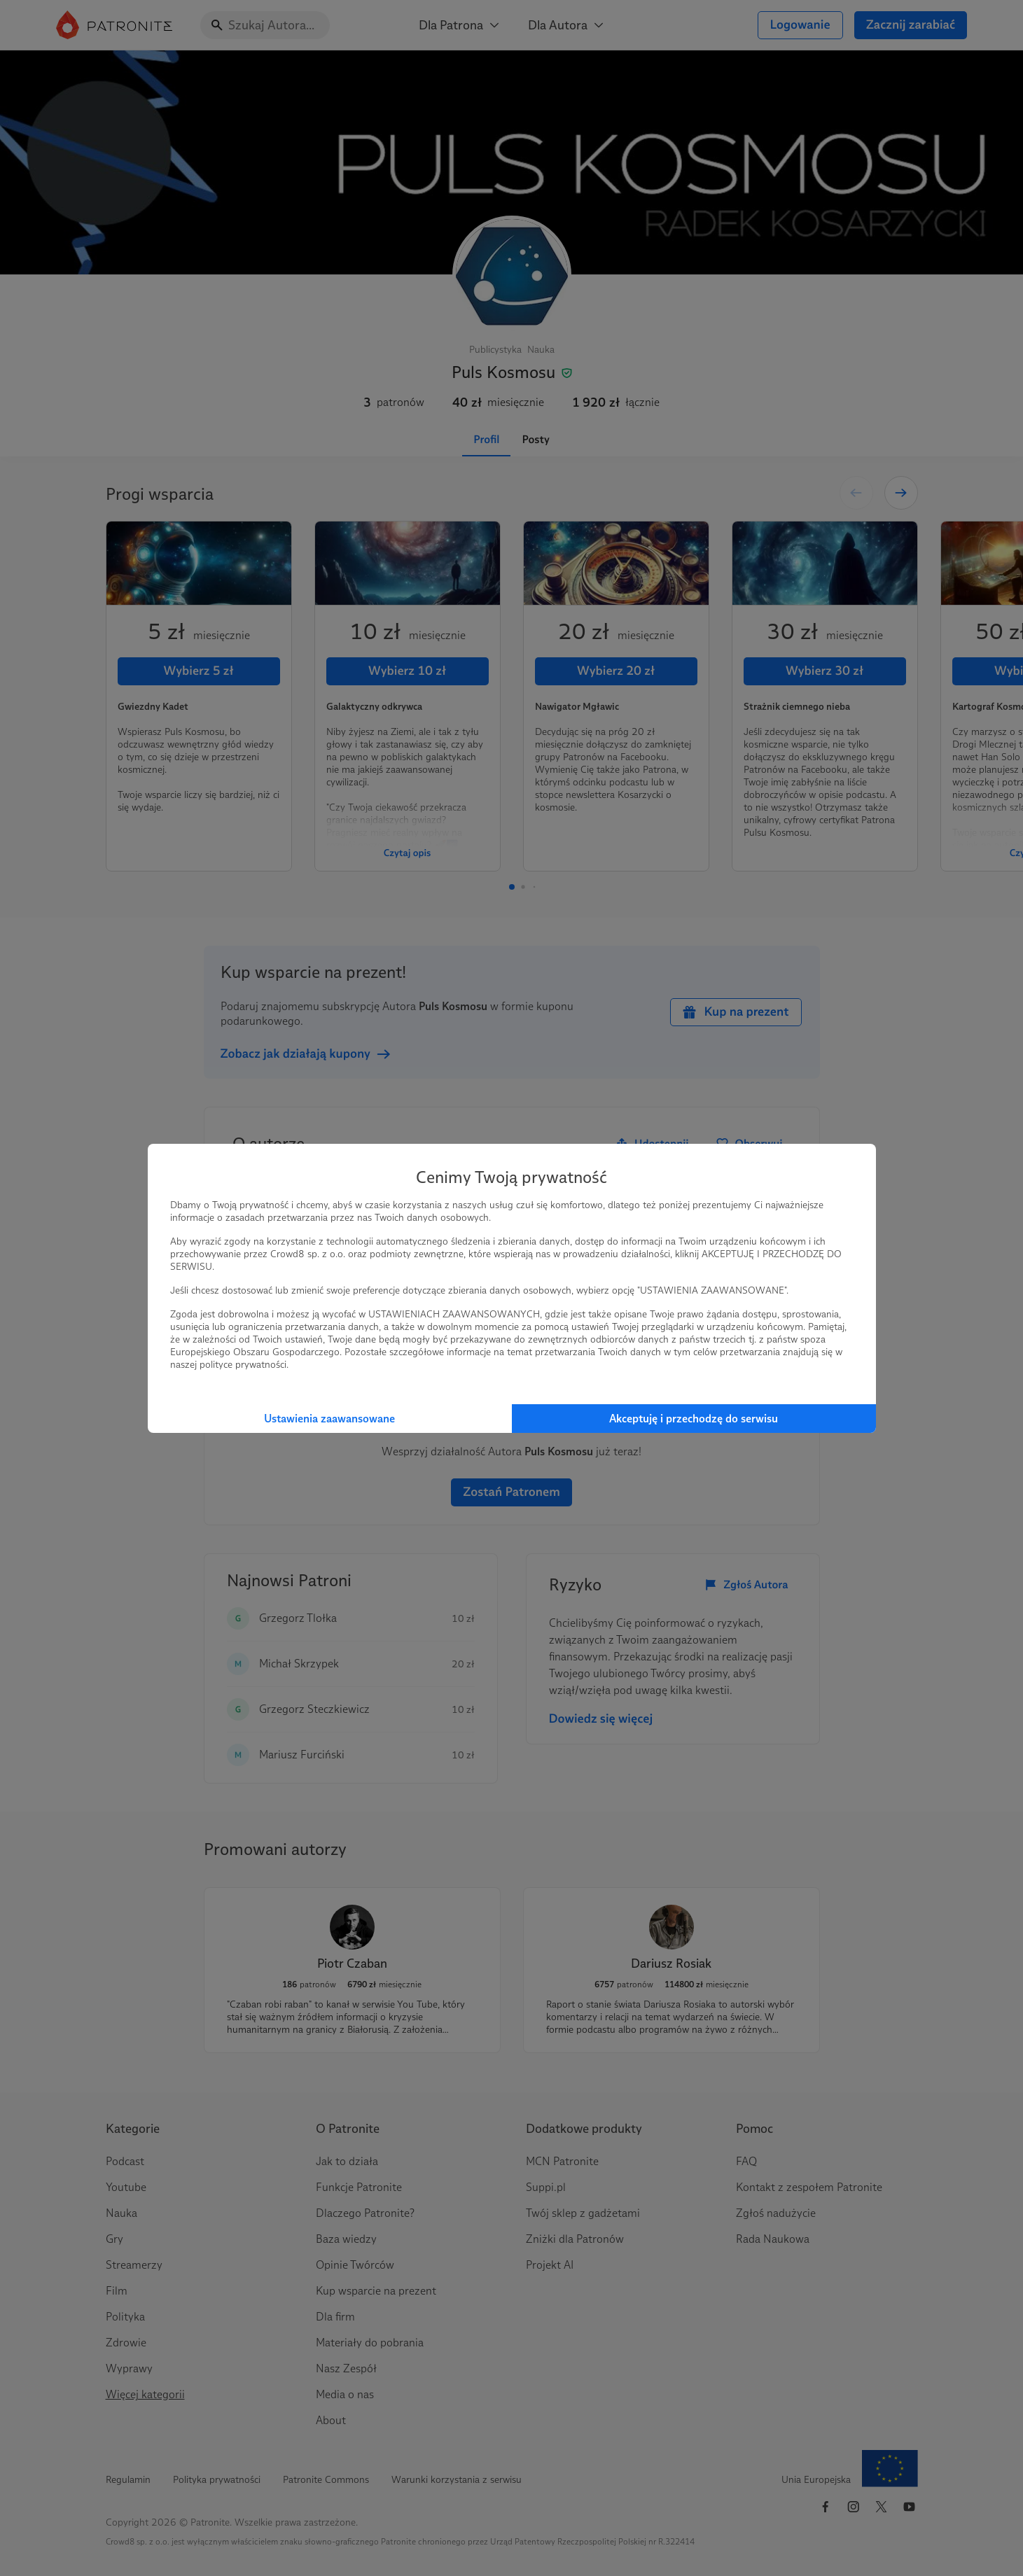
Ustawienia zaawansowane (329, 1418)
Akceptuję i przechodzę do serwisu (693, 1418)
